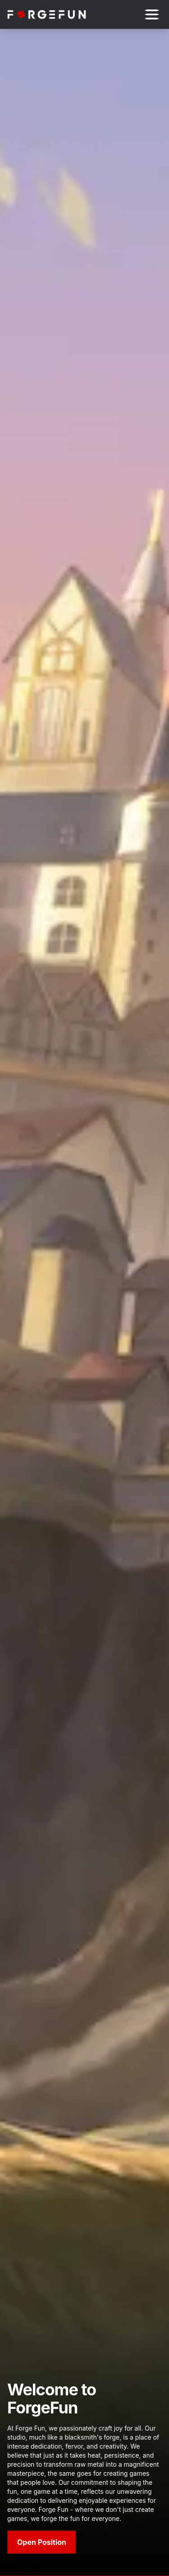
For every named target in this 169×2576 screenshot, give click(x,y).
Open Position (41, 2542)
